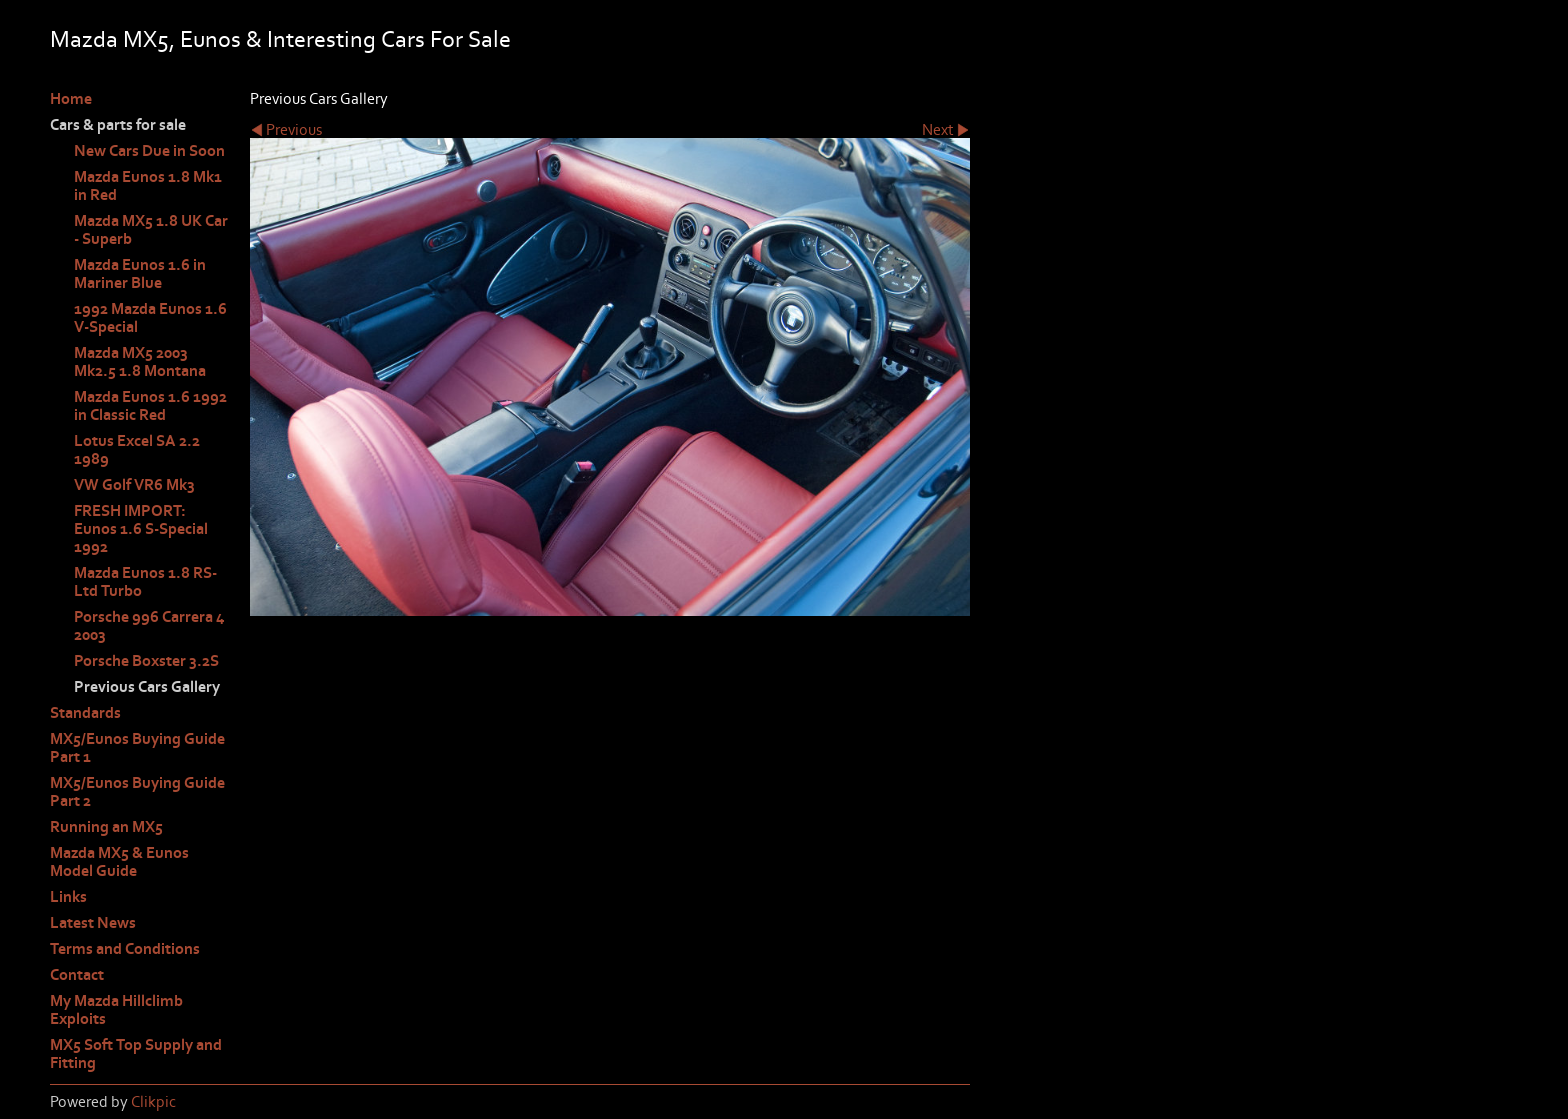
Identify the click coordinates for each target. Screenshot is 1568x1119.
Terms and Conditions (125, 949)
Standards (85, 713)
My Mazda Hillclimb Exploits (116, 1010)
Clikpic (153, 1102)
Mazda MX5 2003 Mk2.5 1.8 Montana (140, 362)
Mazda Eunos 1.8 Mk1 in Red (148, 186)
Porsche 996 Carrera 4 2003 (149, 626)
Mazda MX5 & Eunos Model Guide (119, 862)
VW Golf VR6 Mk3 (134, 485)
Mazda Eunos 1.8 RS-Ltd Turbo (145, 582)
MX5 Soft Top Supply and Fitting (136, 1054)
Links (68, 897)
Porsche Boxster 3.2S (146, 661)
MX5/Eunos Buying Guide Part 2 (137, 792)
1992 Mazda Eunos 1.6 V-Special (150, 318)
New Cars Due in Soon (149, 151)
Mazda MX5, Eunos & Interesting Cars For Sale (280, 39)
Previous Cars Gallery (147, 687)
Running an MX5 (106, 827)
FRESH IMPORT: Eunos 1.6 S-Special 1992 (141, 529)
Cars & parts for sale (118, 125)
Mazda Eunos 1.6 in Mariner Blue (140, 274)
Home (71, 99)
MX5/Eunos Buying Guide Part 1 (137, 748)
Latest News (93, 923)
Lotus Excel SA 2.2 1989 (137, 450)
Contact (77, 975)
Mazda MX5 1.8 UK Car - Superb (151, 230)
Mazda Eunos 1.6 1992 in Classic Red (150, 406)
